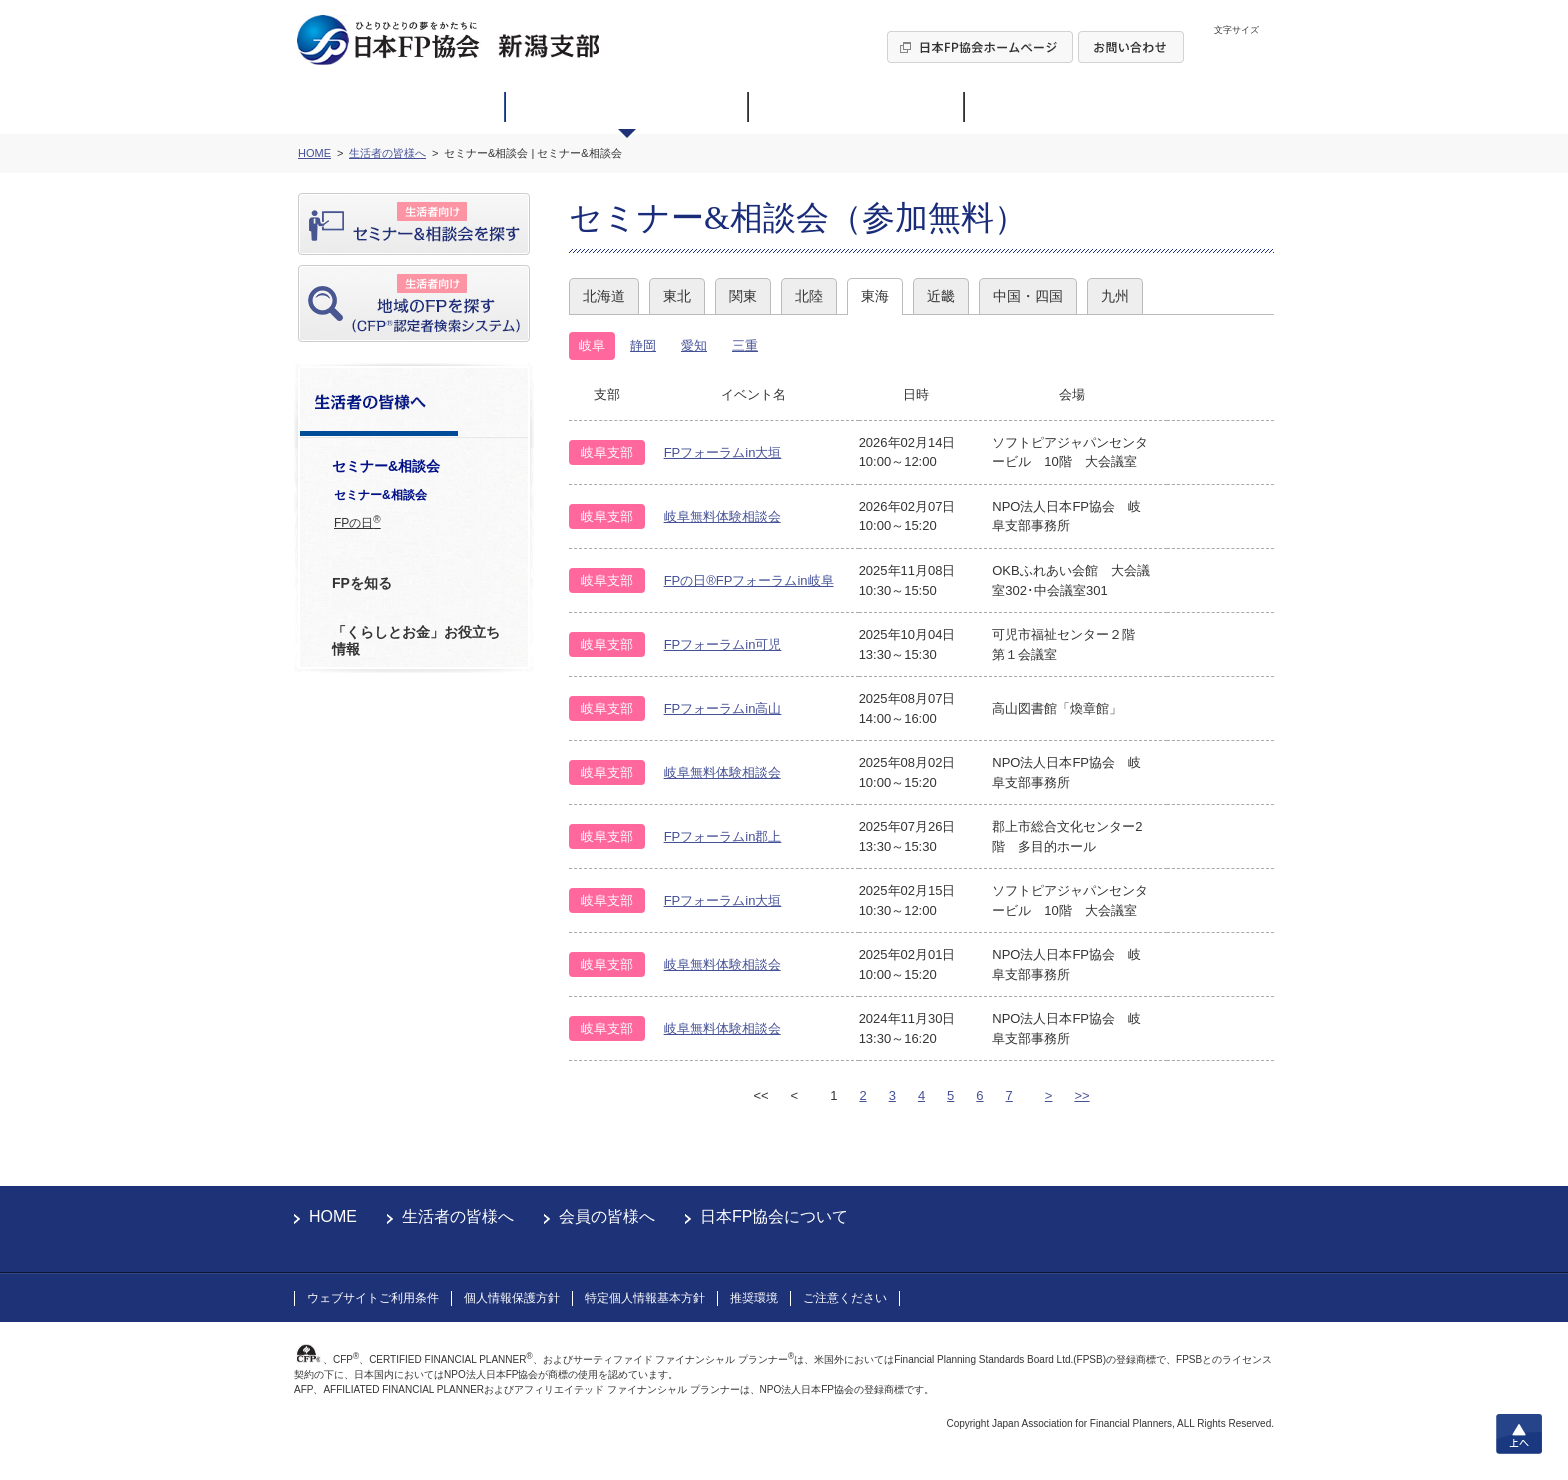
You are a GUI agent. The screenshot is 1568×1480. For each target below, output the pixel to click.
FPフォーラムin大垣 (723, 452)
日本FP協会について (774, 1216)
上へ (1519, 1434)
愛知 (694, 345)
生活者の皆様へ (458, 1216)
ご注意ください (845, 1298)
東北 (677, 296)
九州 (1115, 296)
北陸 (809, 296)
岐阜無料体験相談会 (722, 516)
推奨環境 (754, 1298)
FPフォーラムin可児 (723, 644)
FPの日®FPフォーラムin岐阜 (749, 580)
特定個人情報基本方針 (645, 1298)
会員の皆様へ (607, 1216)
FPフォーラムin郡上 (723, 836)
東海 (875, 296)
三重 (745, 345)
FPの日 (357, 522)
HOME (333, 1216)
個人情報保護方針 (512, 1298)
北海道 (604, 296)
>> (1081, 1095)
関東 (743, 296)
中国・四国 (1028, 296)
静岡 (643, 345)
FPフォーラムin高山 (723, 708)
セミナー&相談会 (380, 495)
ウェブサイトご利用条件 (373, 1298)
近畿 (941, 296)
